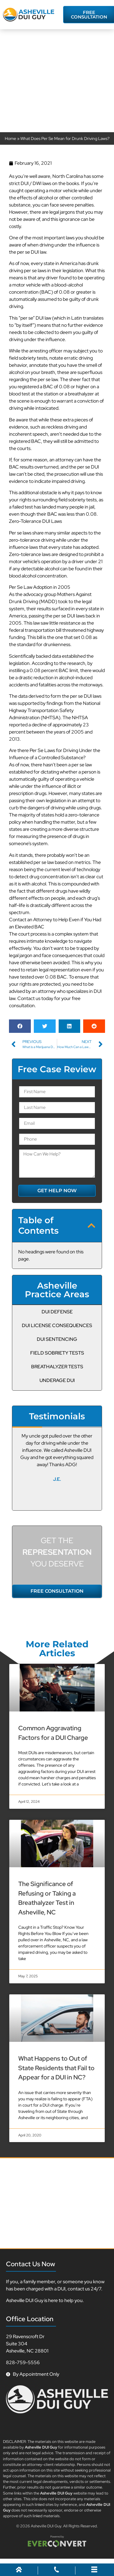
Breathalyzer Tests (57, 1367)
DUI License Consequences (57, 1325)
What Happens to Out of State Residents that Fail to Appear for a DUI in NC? (56, 2067)
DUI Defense (57, 1312)
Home (10, 138)
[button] (20, 1026)
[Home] (19, 2571)
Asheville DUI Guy (46, 2526)
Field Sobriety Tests (57, 1353)
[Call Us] (57, 2571)
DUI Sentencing (57, 1339)
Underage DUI (57, 1380)
